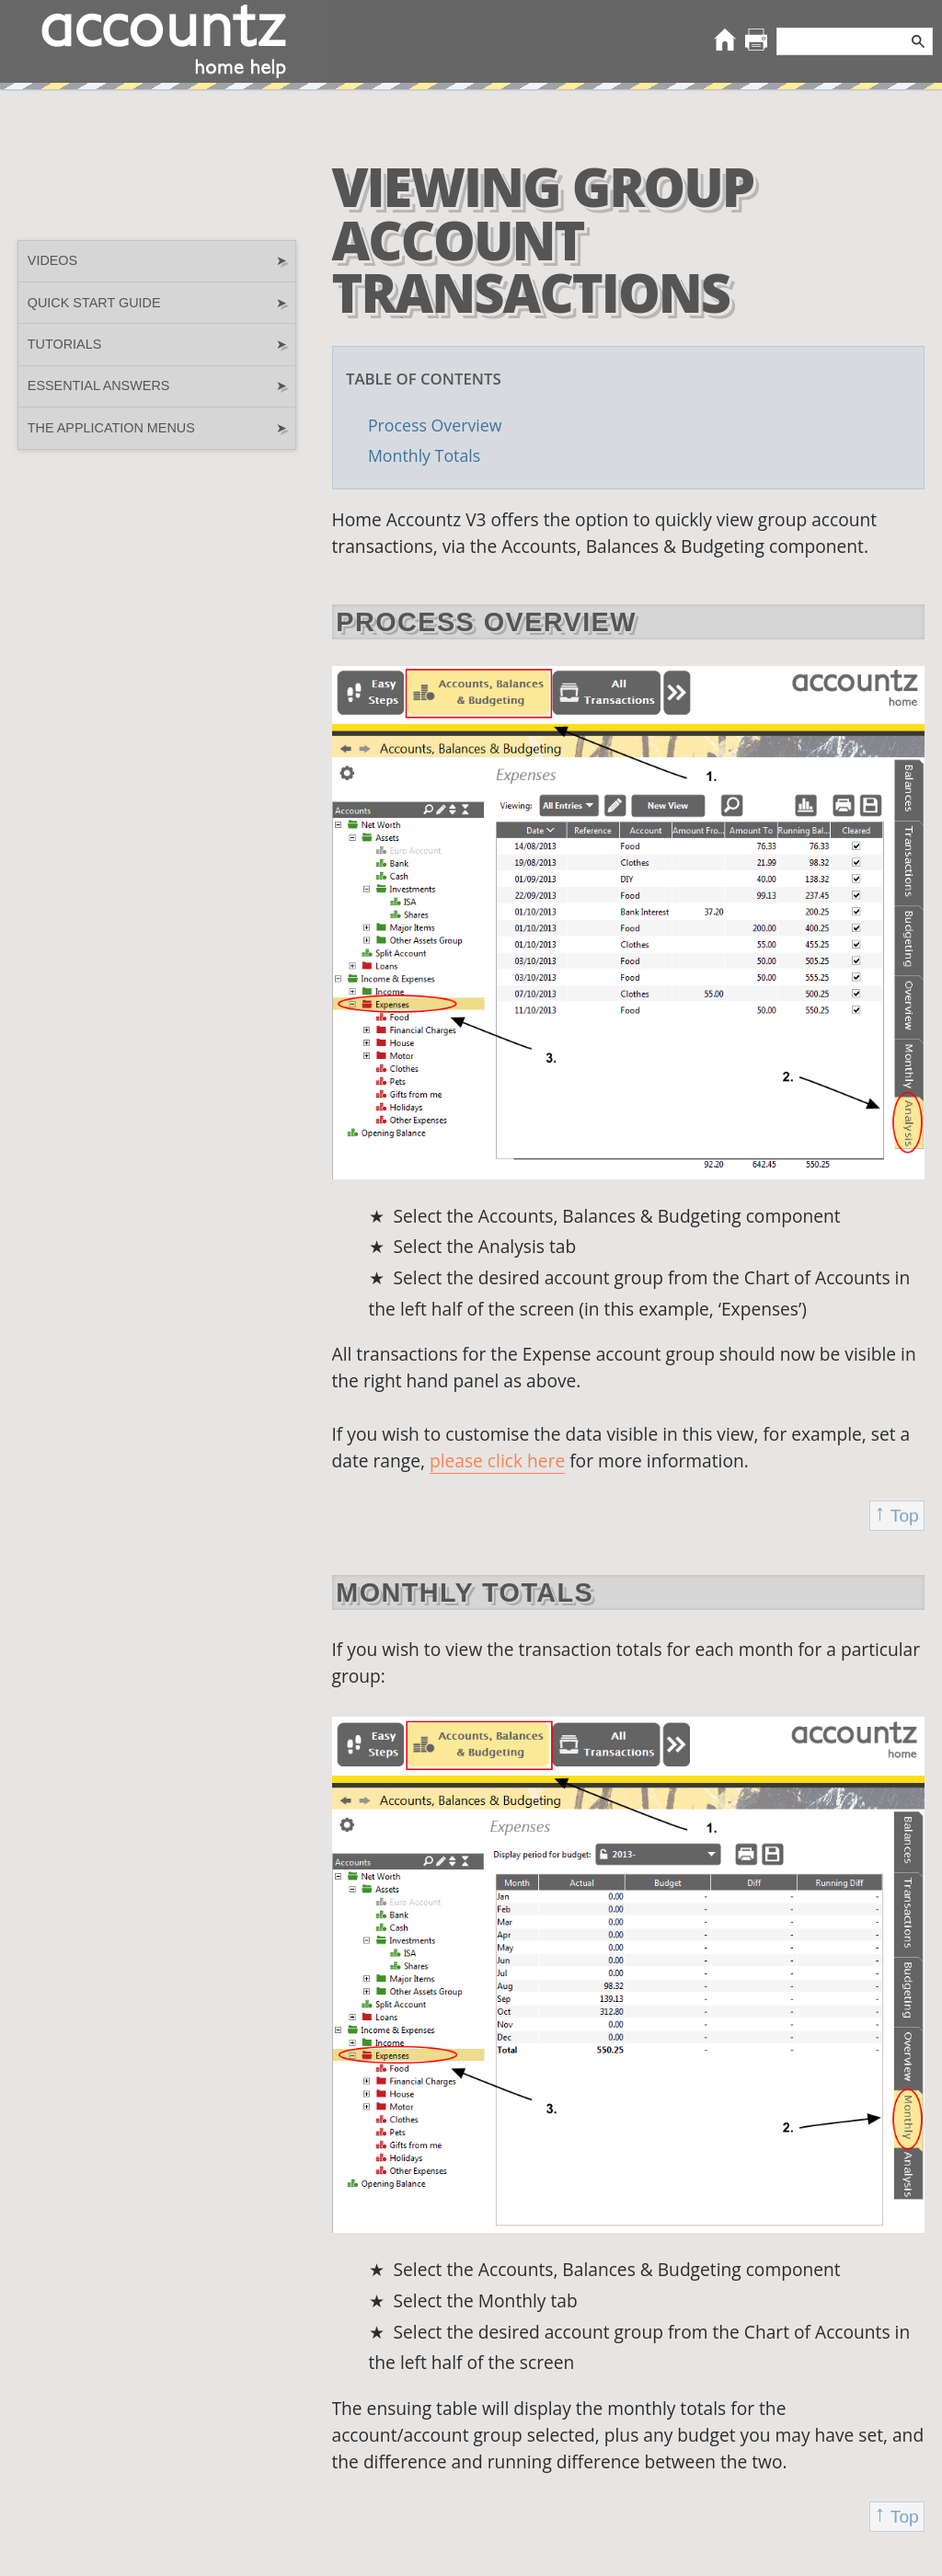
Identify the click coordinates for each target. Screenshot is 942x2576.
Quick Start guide (157, 303)
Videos (157, 260)
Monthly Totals (424, 455)
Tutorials (157, 344)
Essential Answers (157, 385)
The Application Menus (157, 428)
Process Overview (435, 425)
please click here (497, 1460)
